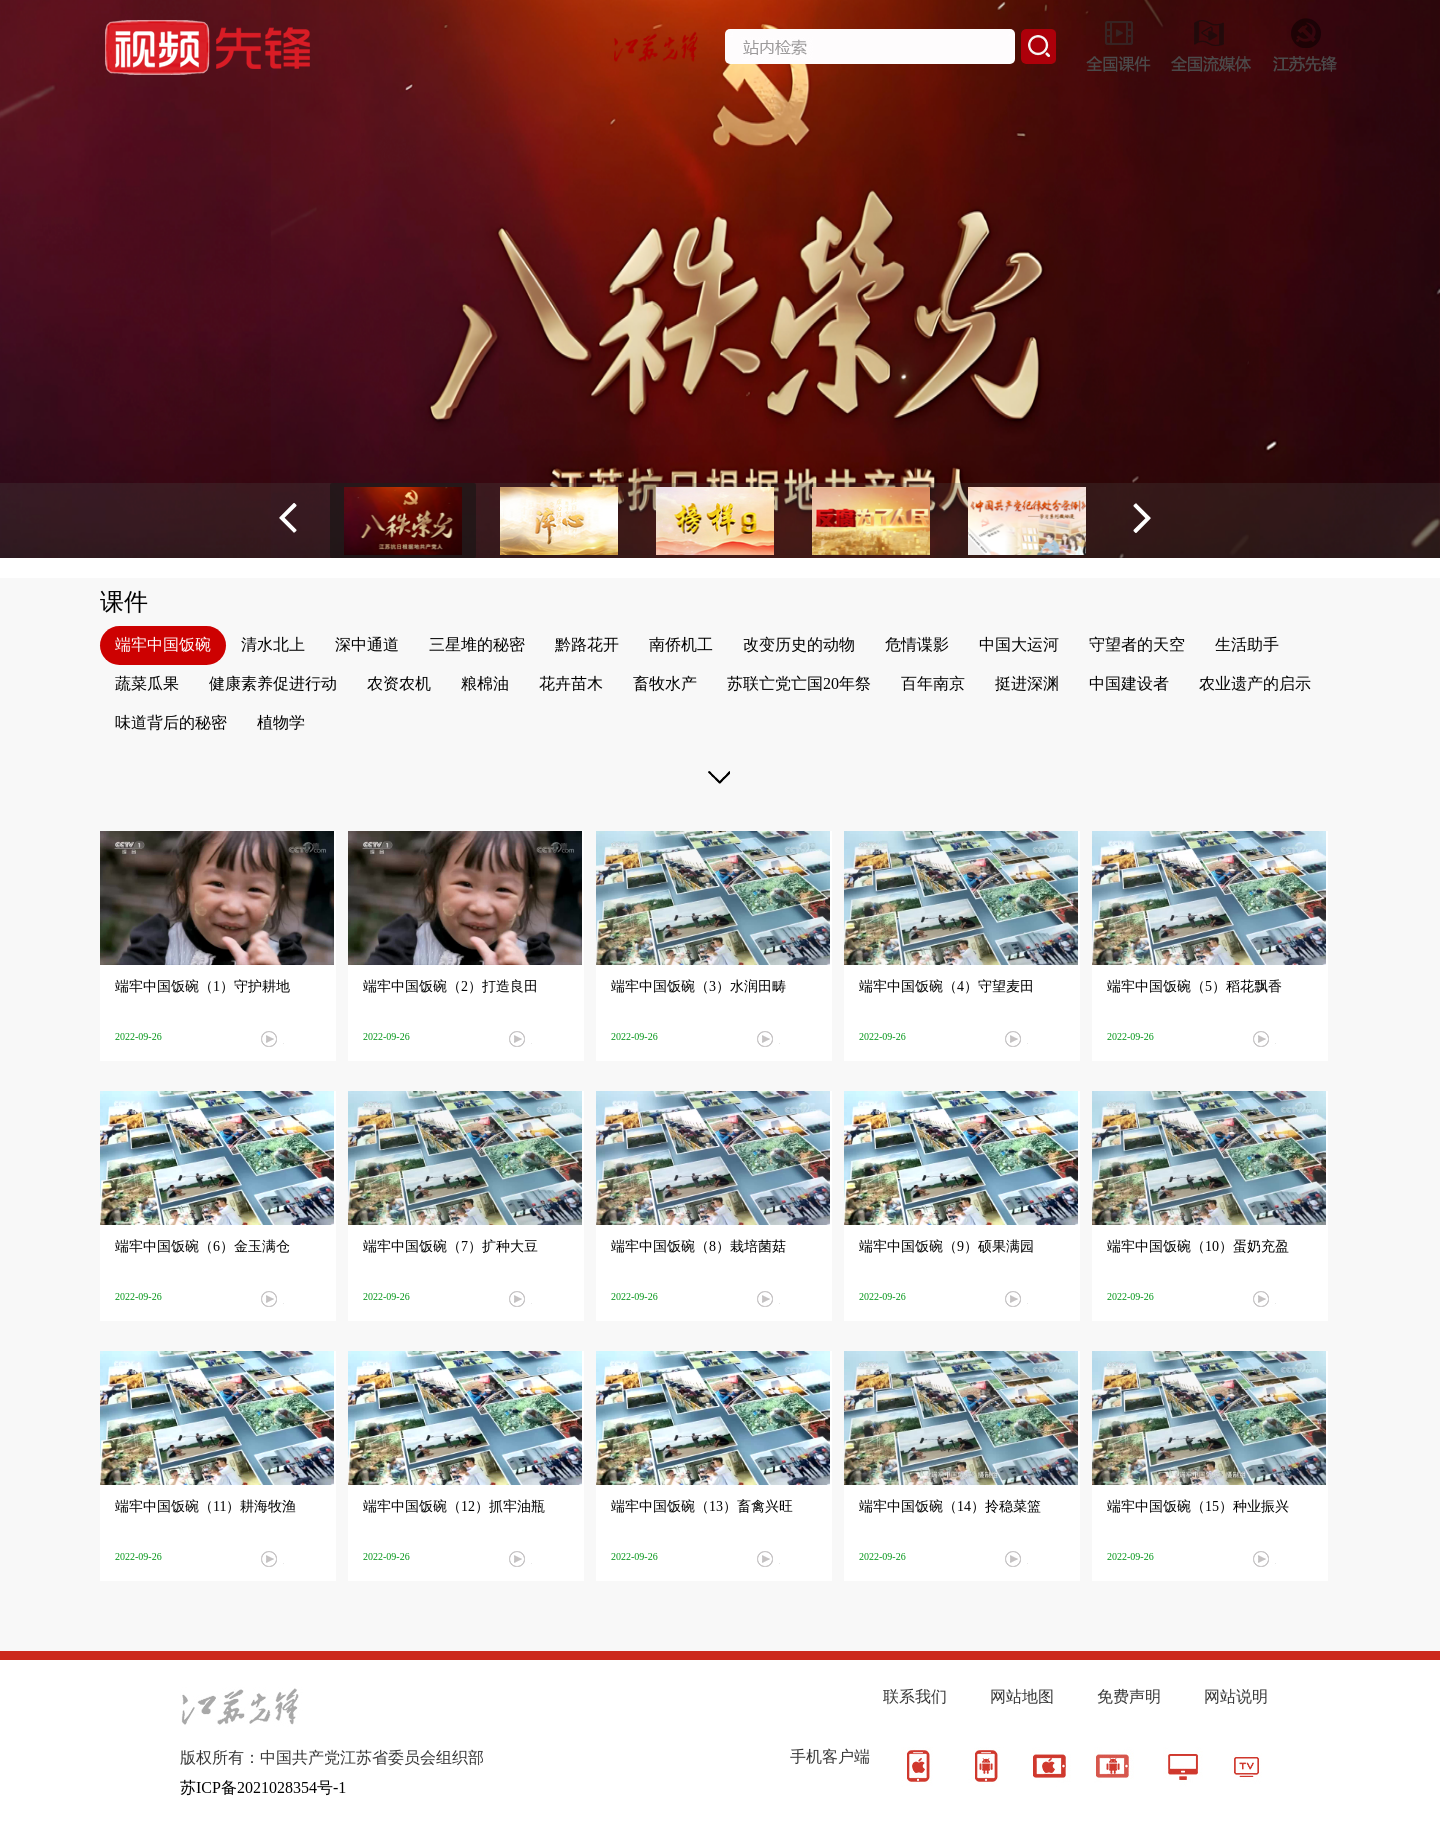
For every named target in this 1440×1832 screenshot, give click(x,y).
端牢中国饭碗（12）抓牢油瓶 (454, 1506)
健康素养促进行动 (273, 683)
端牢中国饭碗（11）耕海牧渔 (205, 1506)
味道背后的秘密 (171, 722)
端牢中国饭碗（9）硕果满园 (946, 1246)
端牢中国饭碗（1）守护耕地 (202, 986)
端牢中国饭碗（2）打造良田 (450, 986)
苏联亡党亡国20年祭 (799, 683)
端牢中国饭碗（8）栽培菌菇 (698, 1246)
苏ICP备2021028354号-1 (263, 1787)
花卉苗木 (571, 683)
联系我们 (915, 1696)
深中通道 (367, 644)
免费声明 (1129, 1696)
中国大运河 (1019, 644)
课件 (124, 602)
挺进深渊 (1027, 683)
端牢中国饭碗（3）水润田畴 (698, 986)
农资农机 (399, 683)
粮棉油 (485, 683)
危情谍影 (917, 644)
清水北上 (273, 644)
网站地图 (1022, 1696)
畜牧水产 (665, 683)
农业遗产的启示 (1255, 683)
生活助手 (1247, 644)
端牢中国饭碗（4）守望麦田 (946, 986)
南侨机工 (681, 644)
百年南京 (933, 683)
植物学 (281, 722)
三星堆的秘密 (477, 644)
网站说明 (1236, 1696)
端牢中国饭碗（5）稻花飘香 (1194, 986)
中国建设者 (1129, 683)
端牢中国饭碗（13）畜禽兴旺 (702, 1506)
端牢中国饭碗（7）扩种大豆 (450, 1246)
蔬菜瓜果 (147, 683)
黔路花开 (587, 644)
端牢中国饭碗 (163, 644)
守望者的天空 (1137, 644)
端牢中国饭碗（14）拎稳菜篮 (950, 1506)
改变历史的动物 (799, 644)
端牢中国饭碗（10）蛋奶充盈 (1198, 1246)
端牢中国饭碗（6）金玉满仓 (202, 1246)
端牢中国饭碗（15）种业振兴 (1198, 1506)
